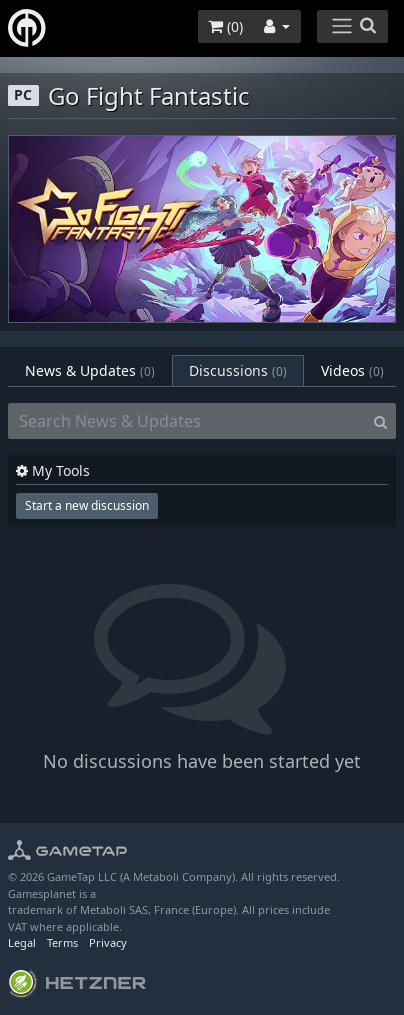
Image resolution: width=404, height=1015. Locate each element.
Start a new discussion (87, 505)
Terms (62, 942)
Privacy (108, 942)
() (225, 26)
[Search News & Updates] (187, 421)
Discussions (238, 370)
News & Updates (90, 370)
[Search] (380, 421)
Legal (22, 942)
